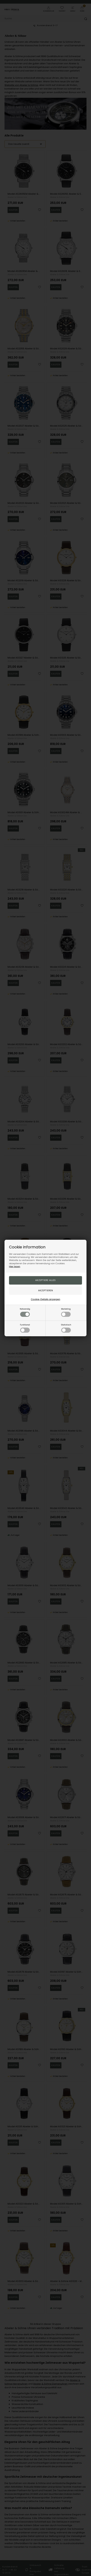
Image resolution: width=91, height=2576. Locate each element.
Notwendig (25, 1312)
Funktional (25, 1328)
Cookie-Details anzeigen (45, 1299)
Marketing (66, 1312)
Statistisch (66, 1328)
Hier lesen (14, 1266)
